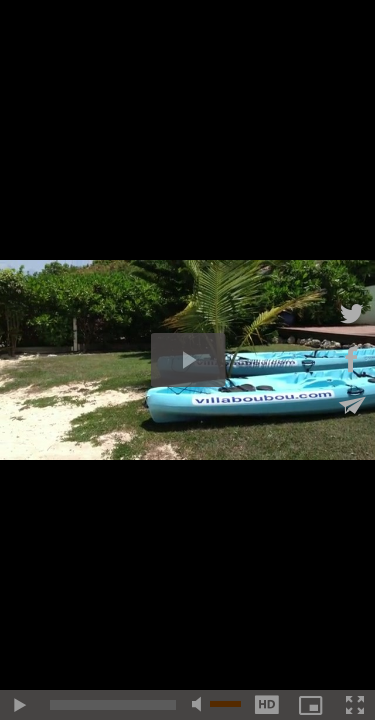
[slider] (113, 705)
